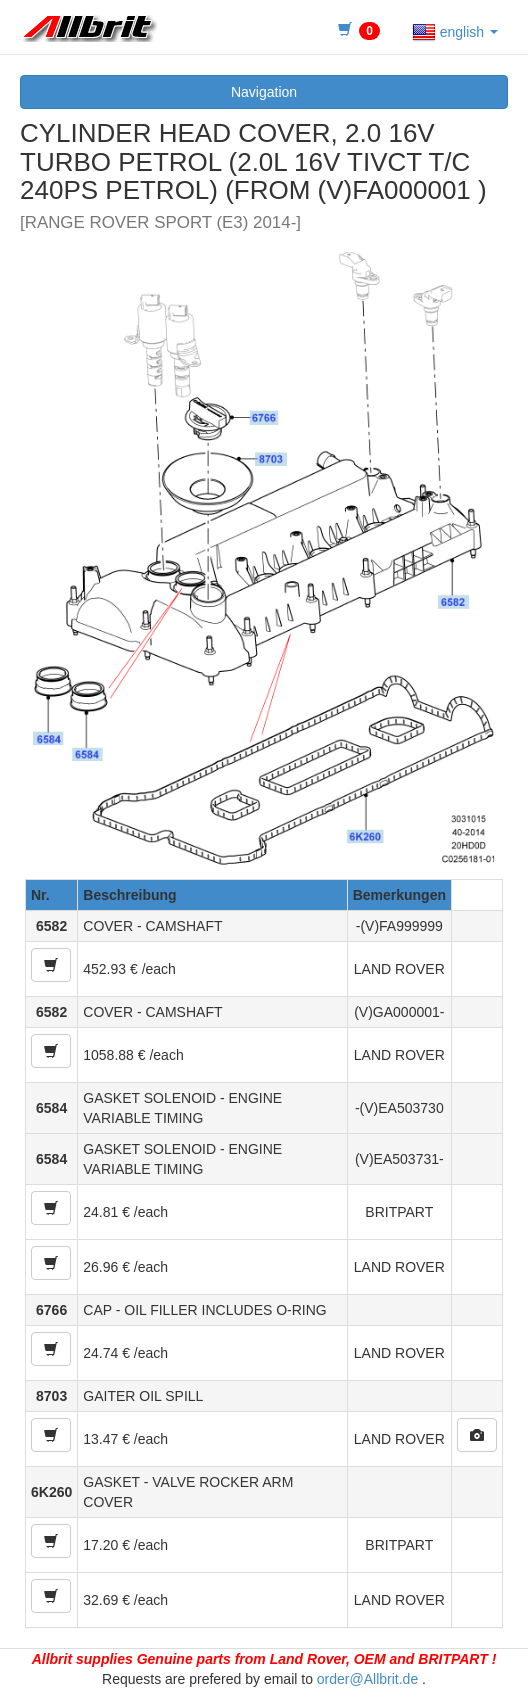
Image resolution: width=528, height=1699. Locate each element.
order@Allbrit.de (367, 1679)
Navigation (264, 92)
